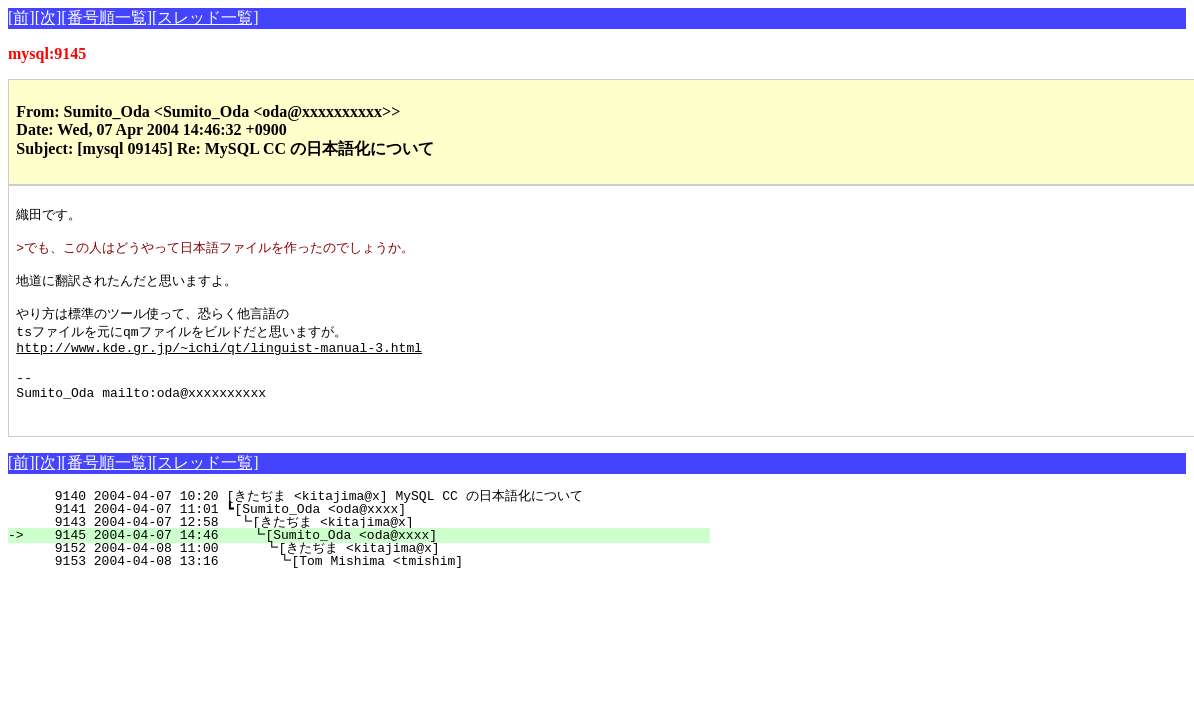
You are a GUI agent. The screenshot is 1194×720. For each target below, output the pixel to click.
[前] (21, 17)
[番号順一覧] (106, 17)
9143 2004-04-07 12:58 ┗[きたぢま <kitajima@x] (364, 551)
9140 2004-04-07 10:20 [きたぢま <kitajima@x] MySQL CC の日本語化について (357, 525)
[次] (48, 17)
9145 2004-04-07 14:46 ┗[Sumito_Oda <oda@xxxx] (367, 564)
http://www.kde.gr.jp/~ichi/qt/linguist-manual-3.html (219, 364)
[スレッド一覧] (205, 17)
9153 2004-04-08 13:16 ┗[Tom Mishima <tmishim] (365, 590)
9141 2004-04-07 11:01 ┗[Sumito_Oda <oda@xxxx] (370, 538)
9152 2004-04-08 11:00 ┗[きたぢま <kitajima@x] (361, 577)
